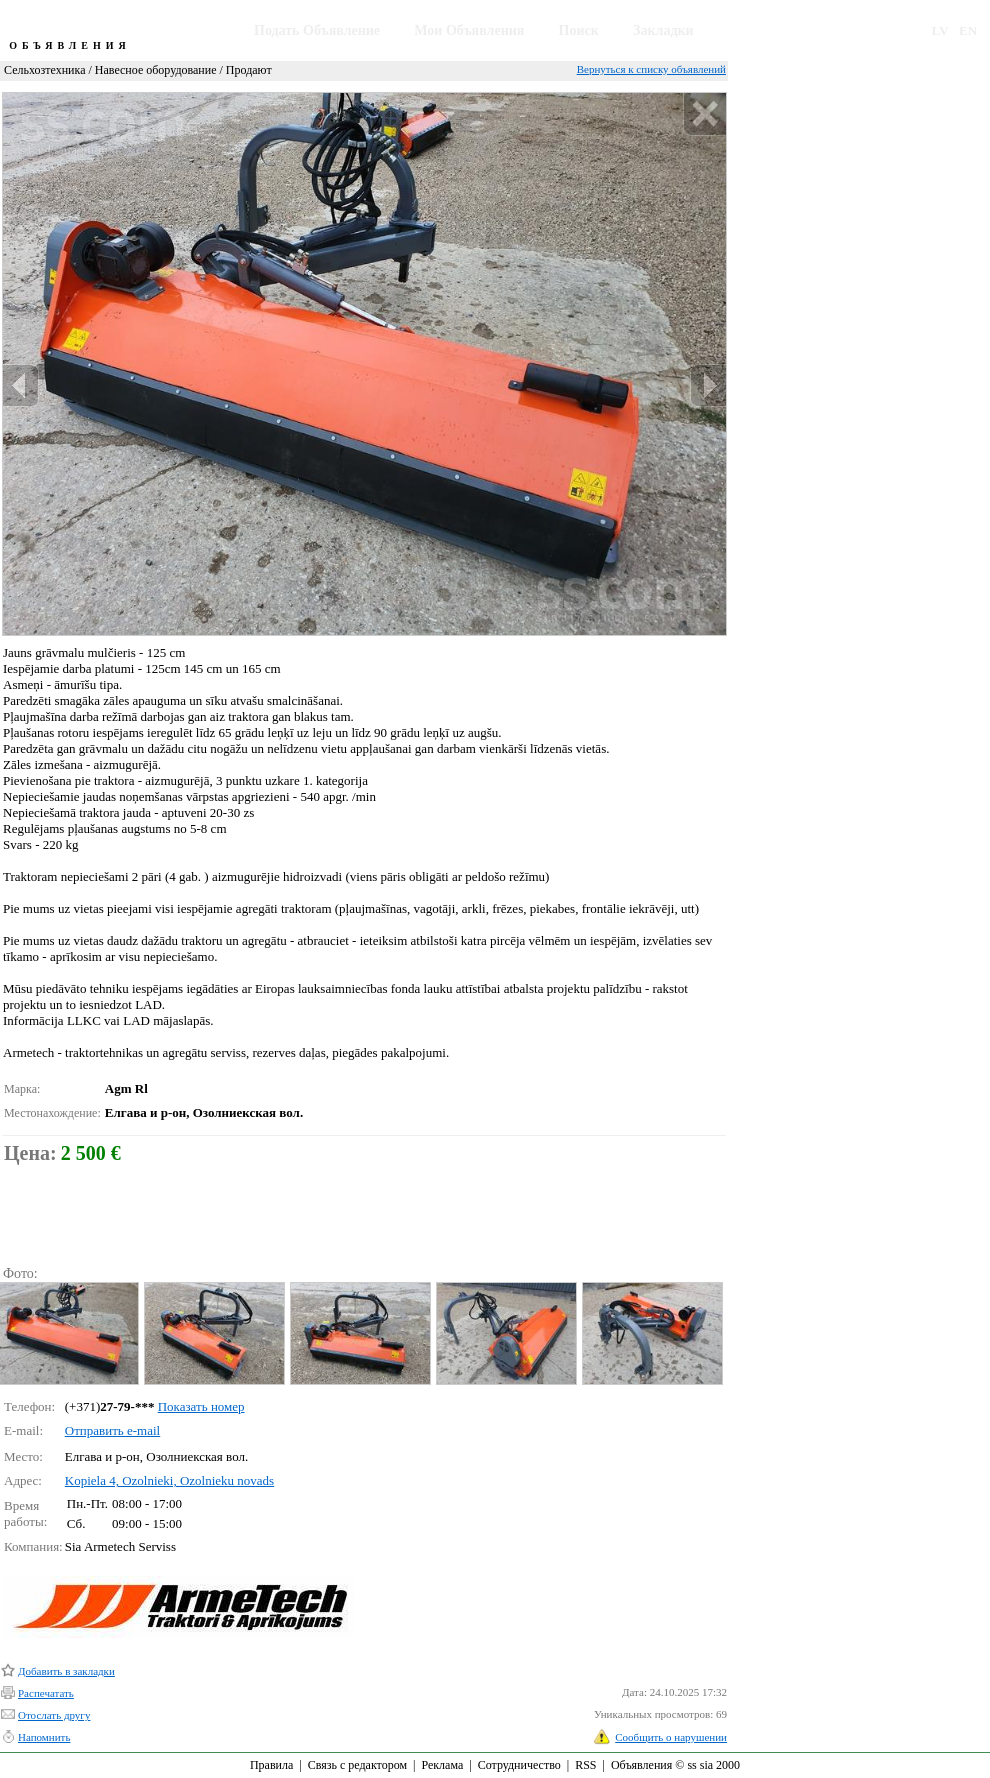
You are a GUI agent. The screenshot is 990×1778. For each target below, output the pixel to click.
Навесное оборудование (156, 70)
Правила (271, 1765)
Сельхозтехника (44, 70)
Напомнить (44, 1737)
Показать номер (201, 1406)
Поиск (579, 30)
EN (968, 30)
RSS (585, 1765)
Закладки (663, 30)
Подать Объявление (317, 30)
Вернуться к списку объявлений (651, 69)
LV (940, 30)
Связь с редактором (357, 1765)
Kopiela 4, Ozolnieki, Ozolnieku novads (169, 1480)
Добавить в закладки (66, 1671)
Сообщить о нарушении (671, 1737)
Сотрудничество (519, 1765)
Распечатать (46, 1693)
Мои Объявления (469, 30)
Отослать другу (54, 1715)
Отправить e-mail (112, 1430)
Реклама (442, 1765)
